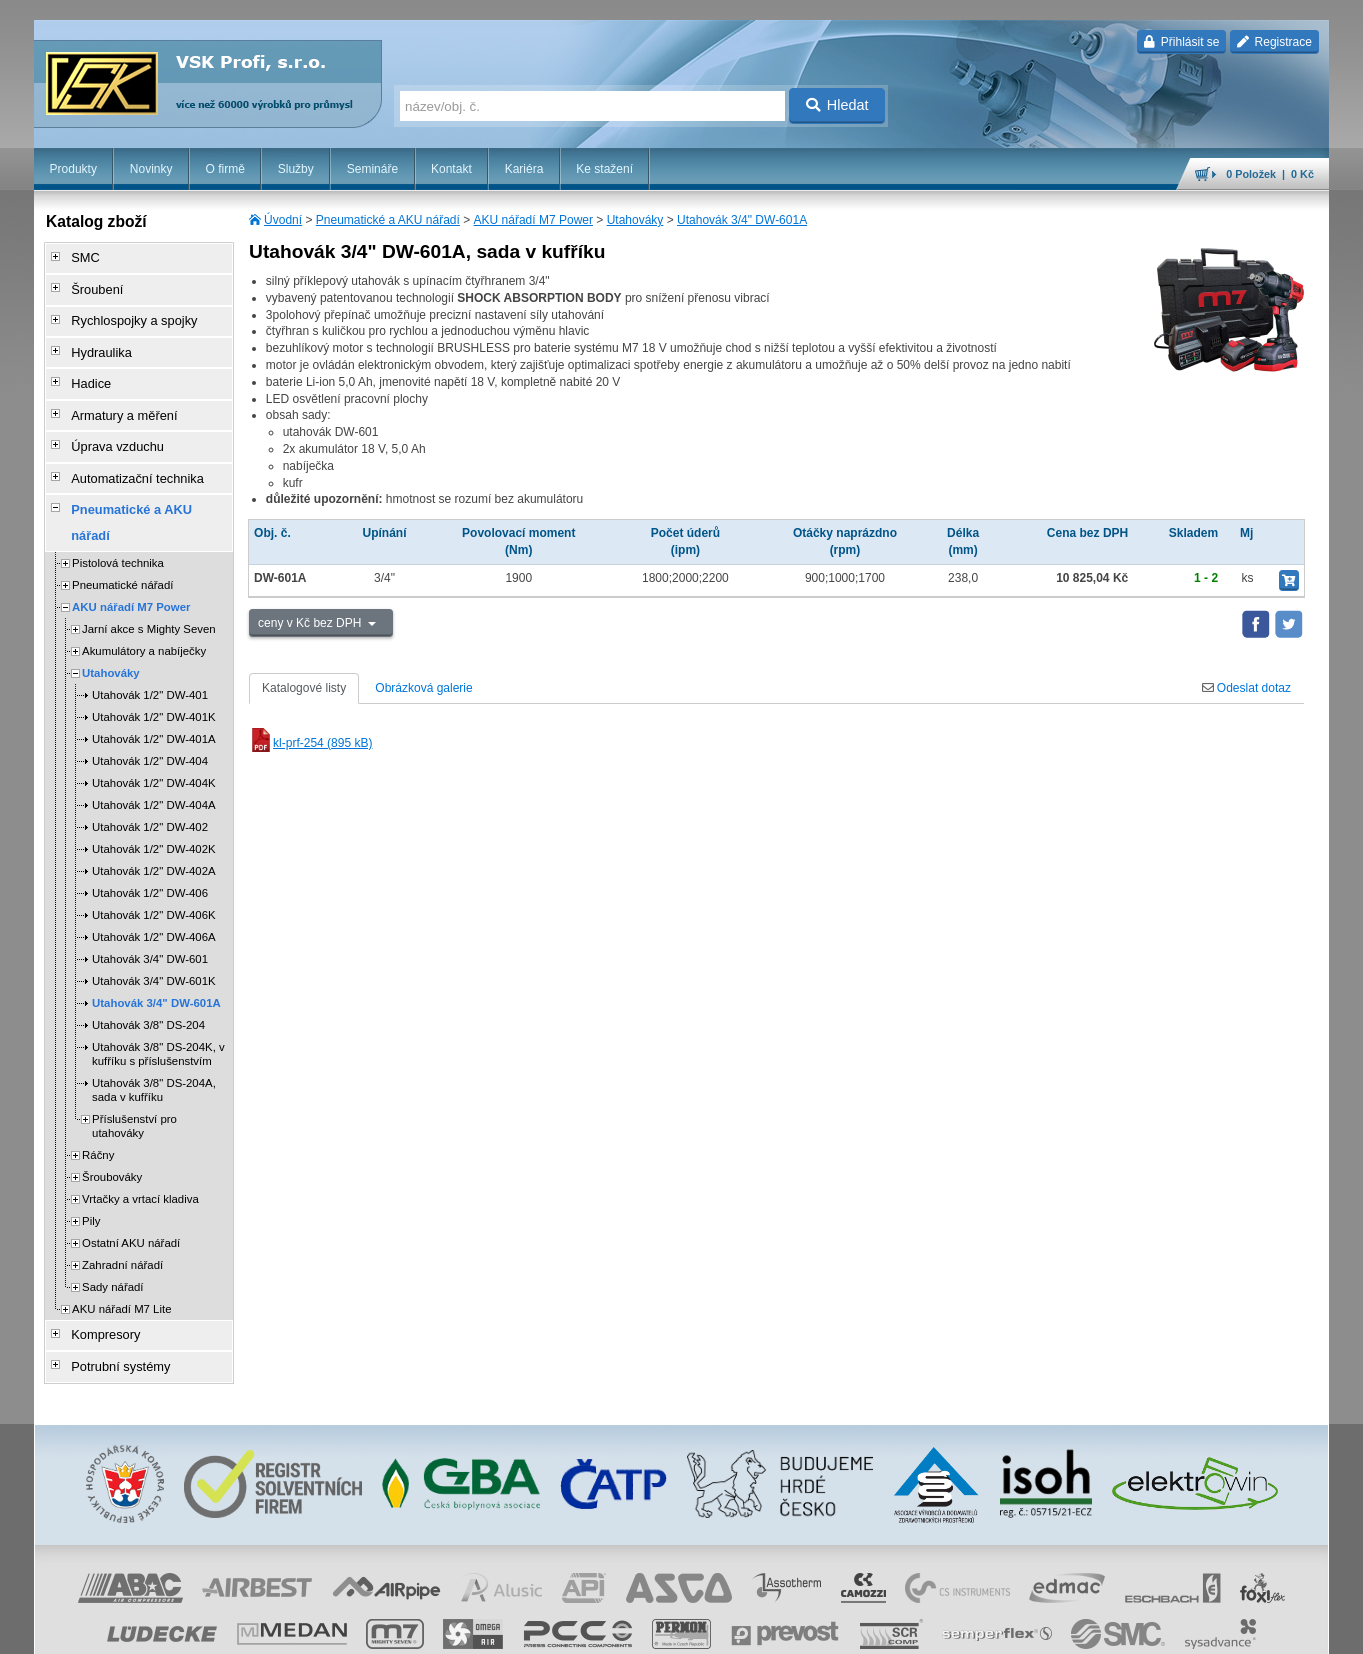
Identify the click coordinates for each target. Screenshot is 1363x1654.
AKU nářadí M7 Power (533, 220)
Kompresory (98, 1277)
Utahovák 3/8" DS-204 (148, 968)
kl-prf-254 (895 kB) (310, 743)
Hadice (84, 369)
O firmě (224, 169)
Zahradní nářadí (122, 1208)
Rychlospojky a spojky (125, 313)
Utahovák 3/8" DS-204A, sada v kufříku (154, 1033)
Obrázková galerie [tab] (423, 688)
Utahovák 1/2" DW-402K (154, 792)
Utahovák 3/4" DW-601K (154, 924)
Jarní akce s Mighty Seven (149, 572)
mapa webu (1122, 1629)
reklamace (875, 1629)
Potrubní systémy (112, 1305)
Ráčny (98, 1098)
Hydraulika (94, 341)
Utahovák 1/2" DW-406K (154, 858)
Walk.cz (163, 1629)
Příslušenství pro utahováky (134, 1069)
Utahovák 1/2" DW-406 (150, 836)
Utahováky (635, 220)
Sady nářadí (112, 1230)
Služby (296, 169)
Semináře (372, 169)
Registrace (1274, 42)
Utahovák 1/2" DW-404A (154, 748)
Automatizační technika (128, 453)
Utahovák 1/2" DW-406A (154, 880)
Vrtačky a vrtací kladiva (140, 1142)
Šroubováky (112, 1120)
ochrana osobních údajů (779, 1629)
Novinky (151, 169)
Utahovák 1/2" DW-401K (154, 660)
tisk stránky (1189, 1629)
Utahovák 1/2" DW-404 (150, 704)
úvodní (1066, 1629)
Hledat (837, 105)
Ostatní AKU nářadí (131, 1186)
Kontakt (451, 169)
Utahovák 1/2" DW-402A (154, 814)
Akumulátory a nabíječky (144, 594)
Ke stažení (604, 169)
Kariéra (524, 169)
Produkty (73, 169)
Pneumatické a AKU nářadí (388, 220)
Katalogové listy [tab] (304, 688)
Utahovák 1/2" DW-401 (150, 638)
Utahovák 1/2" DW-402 (150, 770)
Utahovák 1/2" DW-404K (154, 726)
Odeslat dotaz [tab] (1246, 688)
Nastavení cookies (555, 1629)
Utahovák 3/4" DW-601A (742, 220)
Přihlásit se (1181, 42)
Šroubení (90, 285)
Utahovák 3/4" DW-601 (150, 902)
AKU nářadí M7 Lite (121, 1252)
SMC (79, 257)
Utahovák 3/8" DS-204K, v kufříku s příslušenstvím (158, 997)
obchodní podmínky (660, 1629)
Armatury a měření (115, 397)
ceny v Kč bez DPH (311, 623)
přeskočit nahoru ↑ (1273, 1629)
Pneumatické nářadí (122, 528)
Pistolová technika (118, 506)
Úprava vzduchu (109, 425)
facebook (1016, 1629)
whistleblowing (947, 1629)
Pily (91, 1164)
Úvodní (283, 220)
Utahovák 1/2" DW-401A (154, 682)
